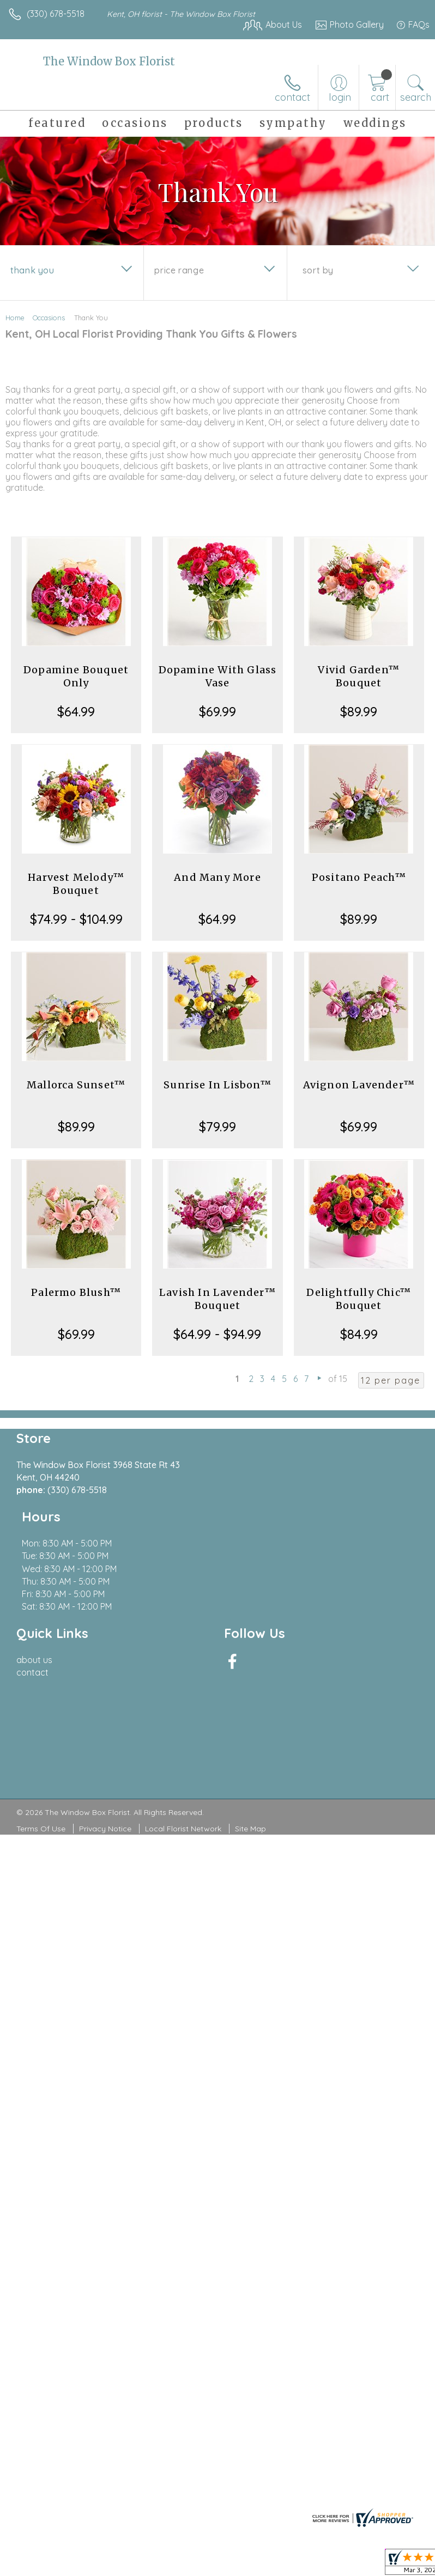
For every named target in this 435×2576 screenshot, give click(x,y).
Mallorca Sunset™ (76, 1085)
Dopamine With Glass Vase (218, 676)
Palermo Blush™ (76, 1292)
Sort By (318, 270)
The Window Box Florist (109, 61)
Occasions (49, 317)
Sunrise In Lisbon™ (217, 1085)
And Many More (217, 877)
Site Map (250, 1778)
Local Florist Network (183, 1778)
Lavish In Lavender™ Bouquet (217, 1299)
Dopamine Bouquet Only (76, 676)
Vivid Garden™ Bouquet (359, 676)
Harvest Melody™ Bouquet (76, 884)
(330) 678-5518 (55, 13)
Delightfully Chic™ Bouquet (358, 1299)
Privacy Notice (105, 1778)
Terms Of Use (40, 1778)
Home (15, 317)
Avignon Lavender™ (359, 1085)
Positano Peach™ (359, 877)
